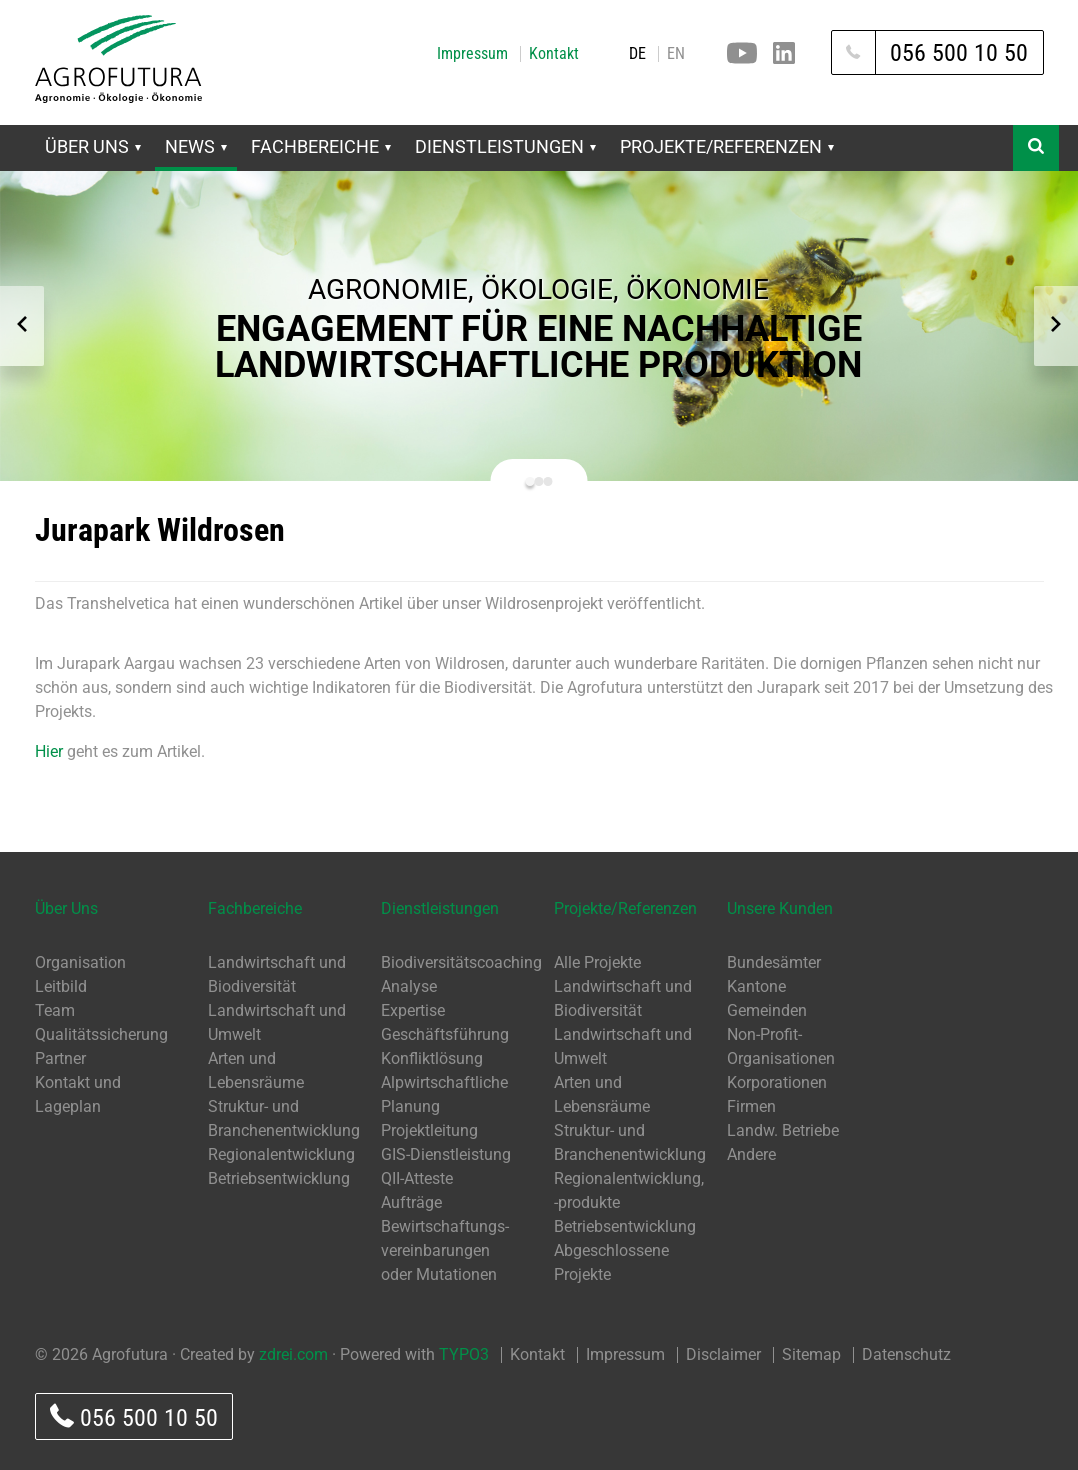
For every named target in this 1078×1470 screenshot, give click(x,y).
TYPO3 (464, 1354)
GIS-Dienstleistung (446, 1154)
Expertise (413, 1010)
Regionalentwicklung (281, 1154)
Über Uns (93, 146)
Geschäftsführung (445, 1034)
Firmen (751, 1106)
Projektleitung (429, 1130)
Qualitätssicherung (101, 1034)
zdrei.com (293, 1354)
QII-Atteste (417, 1178)
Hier (49, 751)
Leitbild (61, 986)
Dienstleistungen (505, 146)
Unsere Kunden (780, 908)
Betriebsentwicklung (279, 1178)
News (196, 146)
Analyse (409, 986)
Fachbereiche (321, 146)
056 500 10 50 (134, 1417)
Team (55, 1010)
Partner (60, 1058)
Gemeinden (767, 1010)
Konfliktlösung (432, 1058)
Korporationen (777, 1082)
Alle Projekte (597, 962)
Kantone (756, 986)
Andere (751, 1154)
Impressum (472, 54)
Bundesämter (774, 962)
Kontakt (554, 54)
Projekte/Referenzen (727, 146)
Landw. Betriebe (783, 1130)
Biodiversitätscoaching (461, 962)
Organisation (80, 962)
